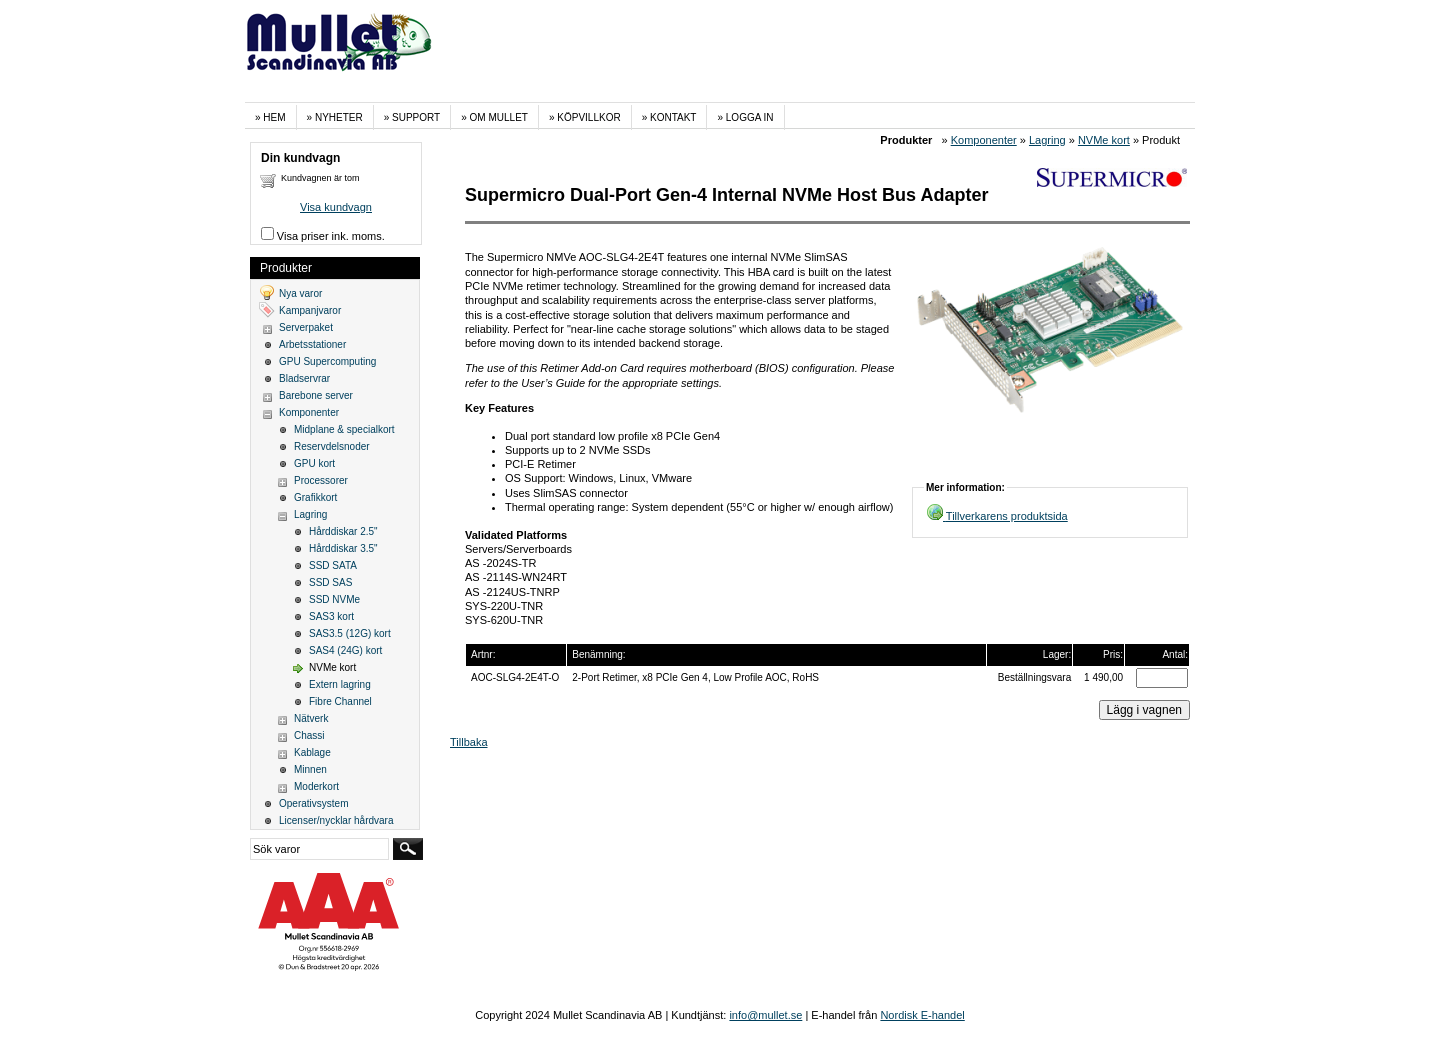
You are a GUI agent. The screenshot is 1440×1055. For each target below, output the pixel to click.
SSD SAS (330, 582)
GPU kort (314, 463)
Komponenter (984, 140)
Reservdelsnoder (332, 446)
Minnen (310, 769)
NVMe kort (1104, 140)
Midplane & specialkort (344, 429)
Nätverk (311, 718)
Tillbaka (469, 742)
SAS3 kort (331, 616)
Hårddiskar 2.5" (343, 531)
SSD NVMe (334, 599)
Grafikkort (315, 497)
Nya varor (300, 293)
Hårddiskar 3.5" (343, 548)
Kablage (312, 752)
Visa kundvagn (336, 207)
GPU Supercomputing (327, 361)
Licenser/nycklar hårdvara (336, 820)
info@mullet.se (765, 1015)
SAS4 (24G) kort (345, 650)
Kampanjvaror (310, 310)
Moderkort (316, 786)
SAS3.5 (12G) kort (350, 633)
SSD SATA (333, 565)
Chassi (309, 735)
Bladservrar (304, 378)
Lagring (1047, 140)
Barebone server (316, 395)
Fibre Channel (340, 701)
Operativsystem (313, 803)
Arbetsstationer (312, 344)
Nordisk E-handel (922, 1015)
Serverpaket (306, 327)
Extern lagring (340, 684)
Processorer (321, 480)
